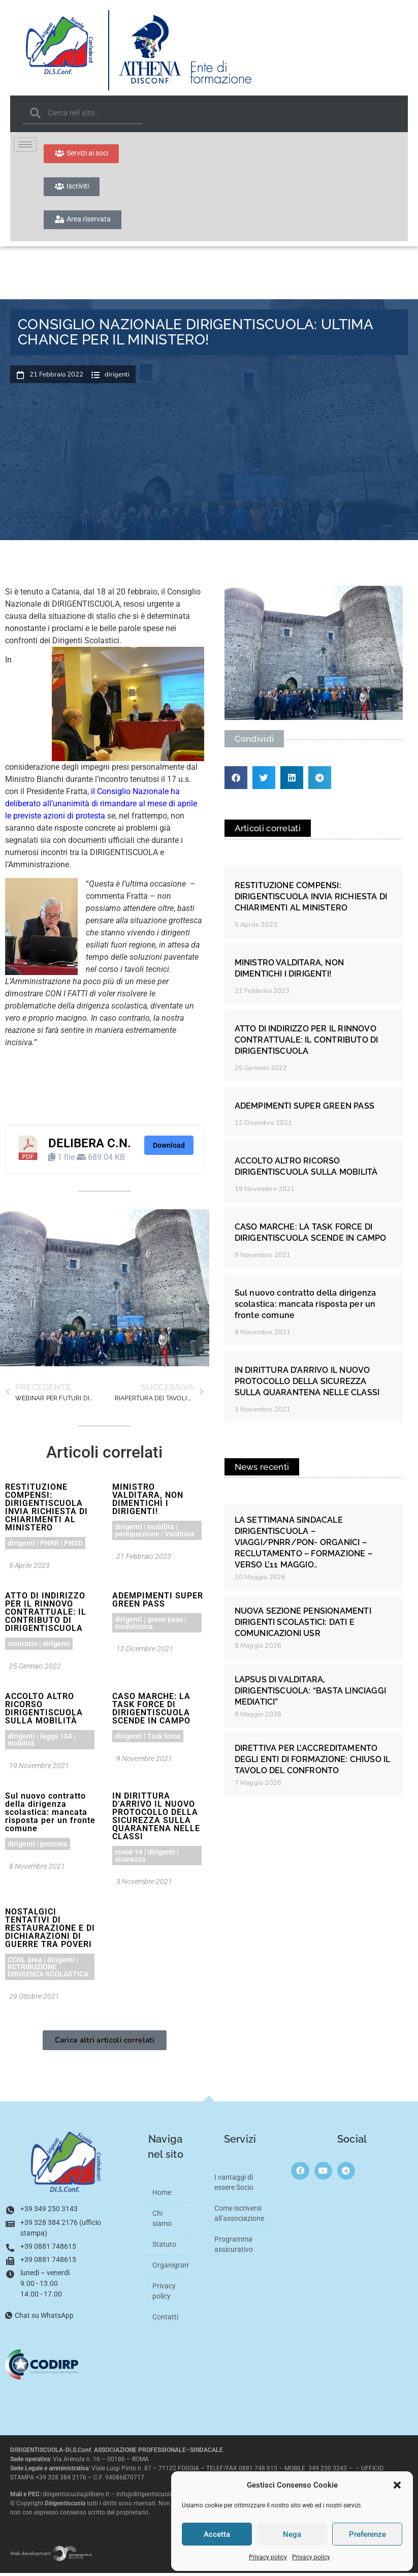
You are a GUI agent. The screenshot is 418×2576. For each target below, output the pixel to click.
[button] (397, 2485)
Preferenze (367, 2534)
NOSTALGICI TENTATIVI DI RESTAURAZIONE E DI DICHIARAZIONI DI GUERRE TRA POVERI (50, 1930)
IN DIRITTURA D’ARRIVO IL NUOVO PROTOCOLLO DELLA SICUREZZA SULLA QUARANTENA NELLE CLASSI (156, 1819)
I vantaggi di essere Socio (233, 2185)
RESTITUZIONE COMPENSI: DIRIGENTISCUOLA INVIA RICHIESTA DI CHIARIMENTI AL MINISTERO (46, 1510)
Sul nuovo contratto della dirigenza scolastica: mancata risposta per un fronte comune (50, 1815)
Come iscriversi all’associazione (239, 2216)
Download (169, 1148)
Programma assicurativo (233, 2247)
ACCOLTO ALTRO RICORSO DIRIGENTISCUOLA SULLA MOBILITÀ (44, 1711)
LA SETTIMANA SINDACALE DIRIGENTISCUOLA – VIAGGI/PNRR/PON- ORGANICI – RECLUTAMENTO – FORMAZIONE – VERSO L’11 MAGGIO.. (303, 1545)
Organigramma (170, 2268)
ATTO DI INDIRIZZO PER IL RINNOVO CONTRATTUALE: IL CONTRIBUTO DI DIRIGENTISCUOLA (45, 1614)
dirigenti (117, 377)
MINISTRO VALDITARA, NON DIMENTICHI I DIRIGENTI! (147, 1502)
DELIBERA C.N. (89, 1146)
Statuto (164, 2247)
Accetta (217, 2534)
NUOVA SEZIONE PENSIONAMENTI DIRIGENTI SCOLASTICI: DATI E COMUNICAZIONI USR (303, 1625)
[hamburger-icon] (25, 144)
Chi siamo (162, 2221)
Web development (51, 2556)
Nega (292, 2534)
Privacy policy (268, 2557)
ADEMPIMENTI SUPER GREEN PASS (157, 1602)
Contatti (165, 2319)
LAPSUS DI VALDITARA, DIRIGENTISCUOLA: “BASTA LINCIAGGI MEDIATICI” (311, 1693)
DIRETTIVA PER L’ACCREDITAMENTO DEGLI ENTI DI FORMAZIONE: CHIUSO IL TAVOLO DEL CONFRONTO (313, 1762)
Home (161, 2195)
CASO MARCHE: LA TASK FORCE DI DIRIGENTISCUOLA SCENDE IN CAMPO (151, 1711)
